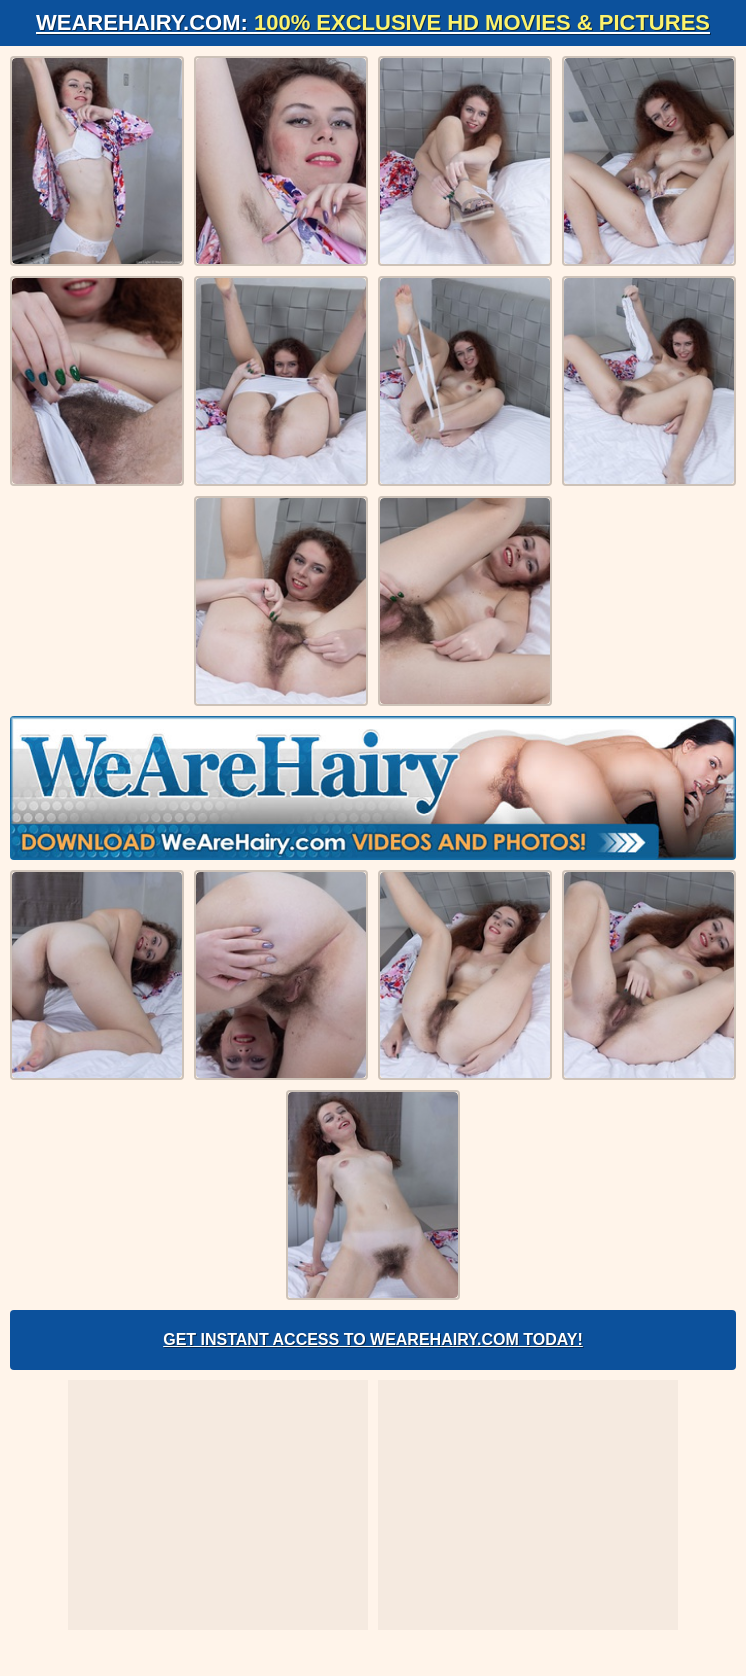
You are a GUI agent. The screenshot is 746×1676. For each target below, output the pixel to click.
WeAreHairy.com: (373, 22)
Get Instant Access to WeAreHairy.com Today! (373, 1339)
